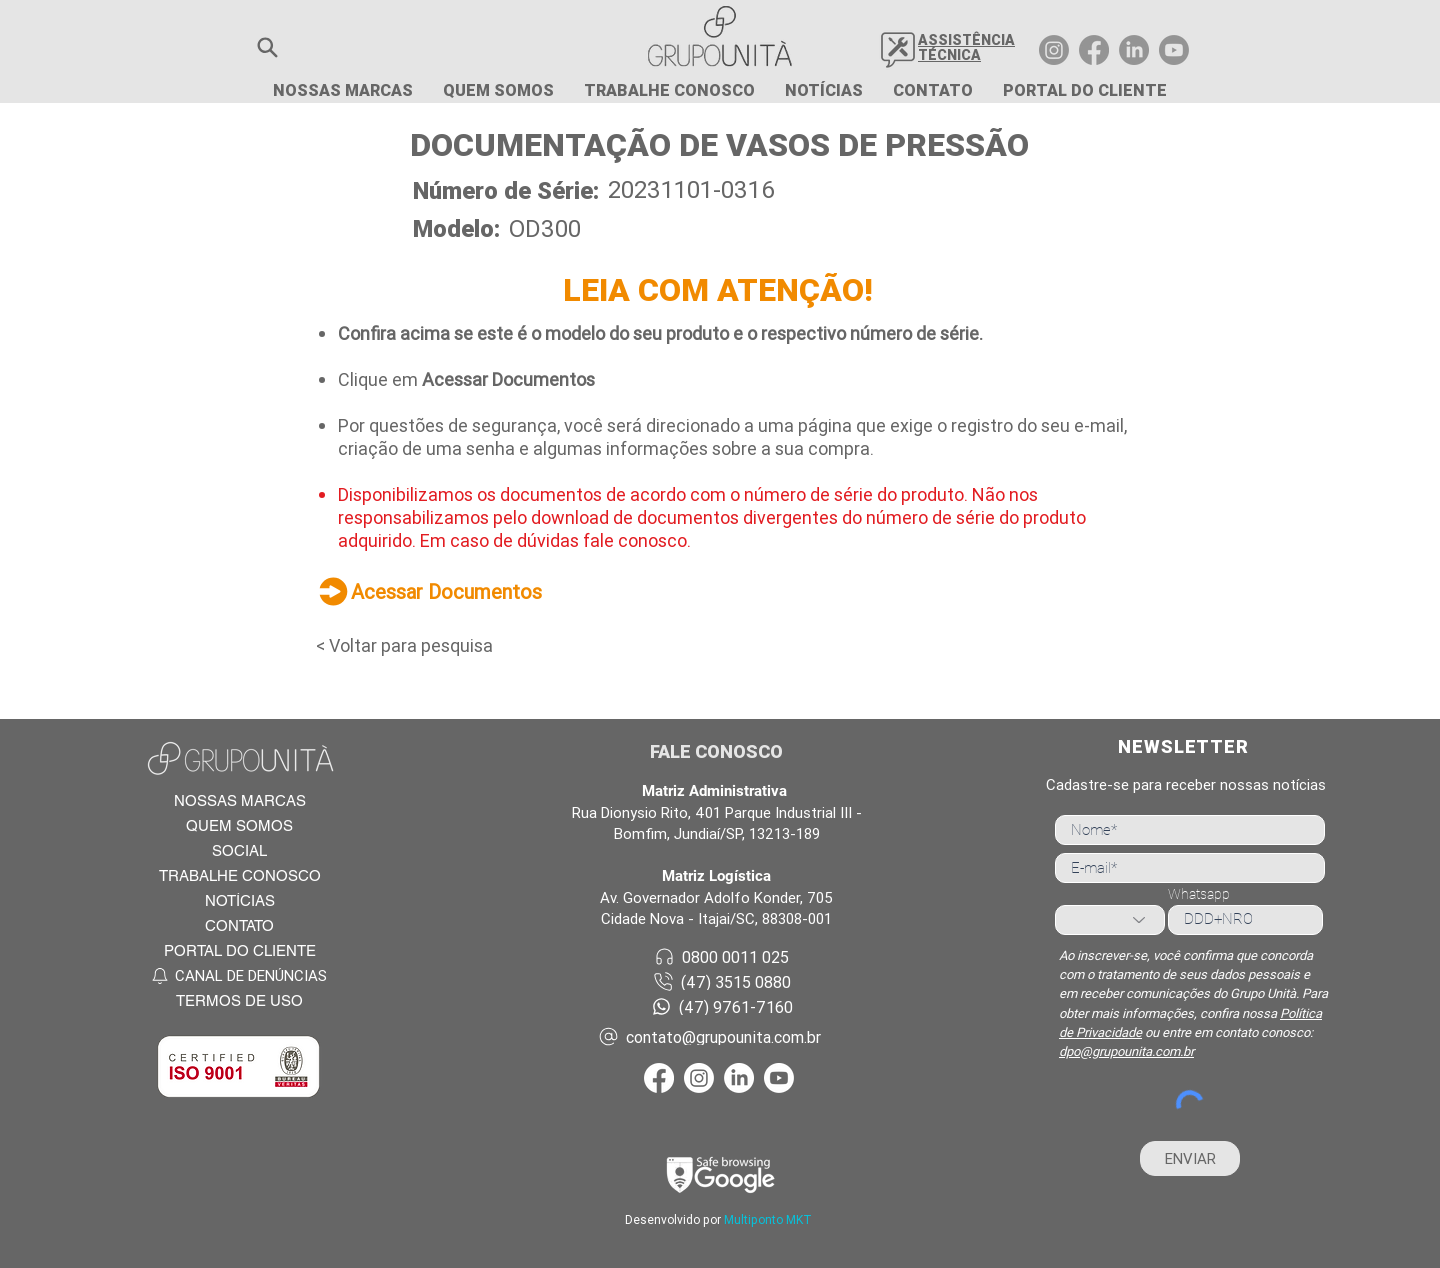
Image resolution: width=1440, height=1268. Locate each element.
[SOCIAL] (239, 850)
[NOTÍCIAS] (239, 900)
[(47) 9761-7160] (721, 1006)
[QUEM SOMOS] (239, 825)
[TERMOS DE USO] (239, 1000)
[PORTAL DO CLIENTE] (239, 950)
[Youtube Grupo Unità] (1174, 50)
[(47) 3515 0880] (721, 981)
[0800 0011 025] (721, 956)
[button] (267, 47)
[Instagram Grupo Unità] (1054, 50)
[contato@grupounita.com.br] (721, 1036)
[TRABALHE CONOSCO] (239, 875)
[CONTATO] (239, 925)
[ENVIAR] (1190, 1158)
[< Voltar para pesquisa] (422, 645)
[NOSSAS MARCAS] (239, 800)
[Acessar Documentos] (491, 591)
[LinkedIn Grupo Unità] (1134, 50)
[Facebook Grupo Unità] (1094, 50)
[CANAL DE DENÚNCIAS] (239, 975)
